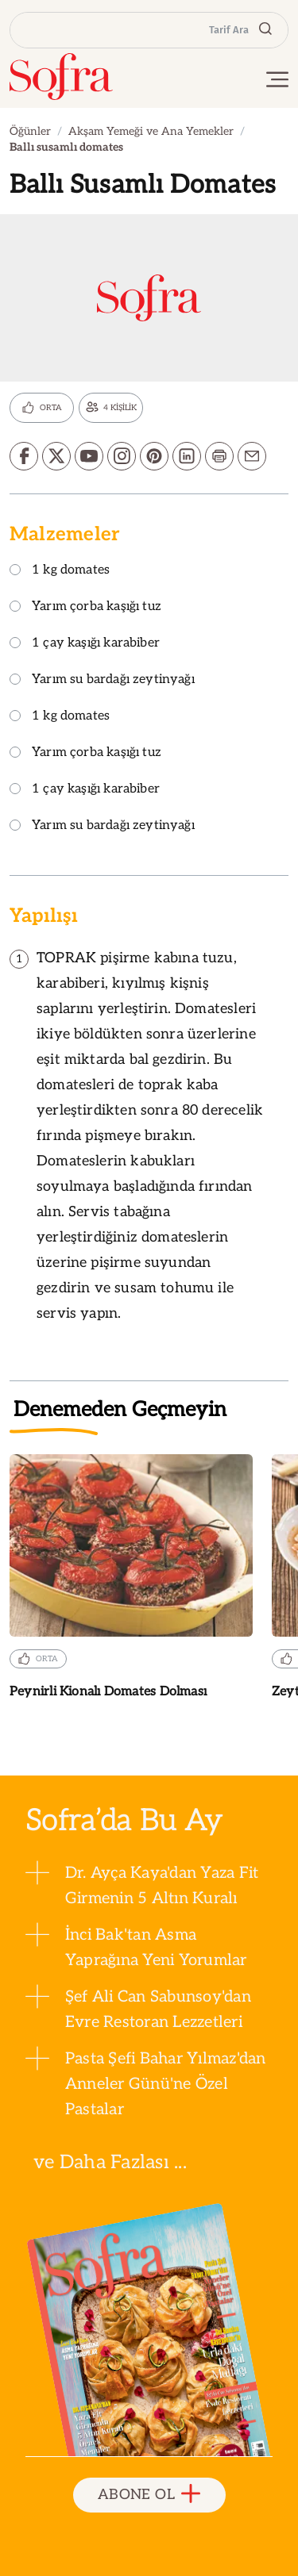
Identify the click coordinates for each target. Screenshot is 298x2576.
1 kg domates (60, 571)
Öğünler (30, 131)
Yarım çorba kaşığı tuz (85, 607)
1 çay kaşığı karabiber (85, 644)
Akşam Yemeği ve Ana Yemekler (151, 131)
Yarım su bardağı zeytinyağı (102, 680)
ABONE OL (149, 2494)
